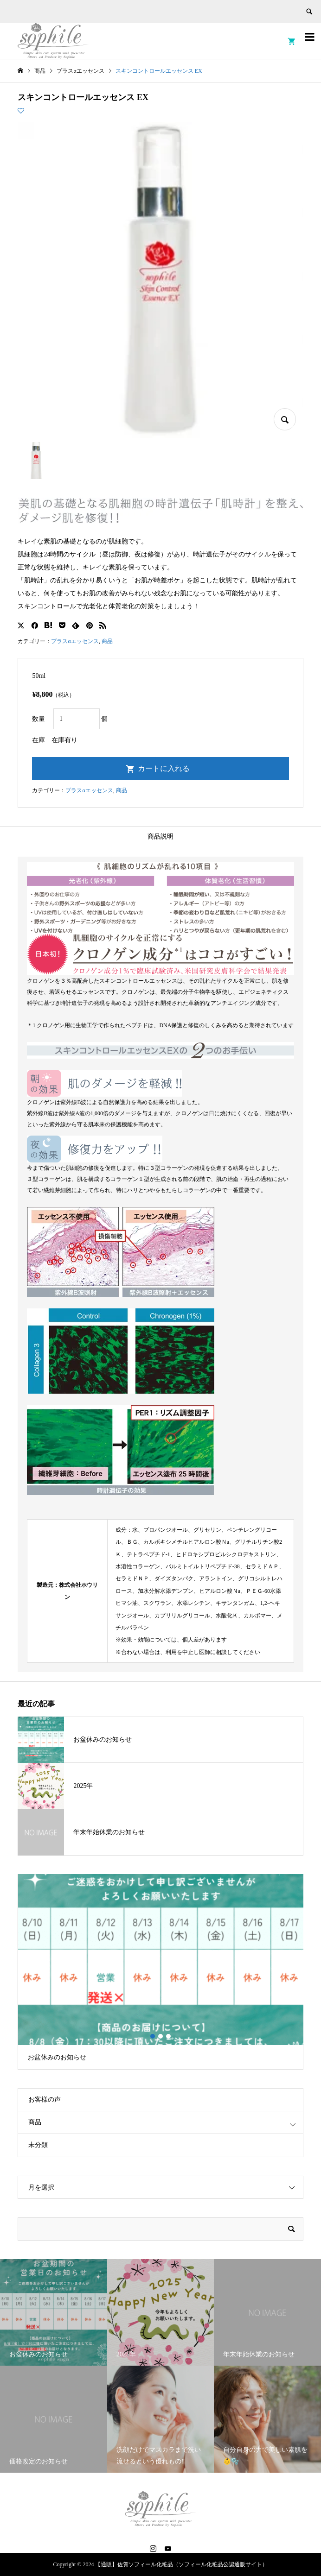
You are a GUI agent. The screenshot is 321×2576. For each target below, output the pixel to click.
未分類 (38, 2144)
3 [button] (168, 2036)
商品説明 (160, 836)
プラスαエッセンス (74, 641)
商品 (107, 641)
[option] (160, 1972)
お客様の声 (44, 2099)
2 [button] (160, 2036)
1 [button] (152, 2036)
